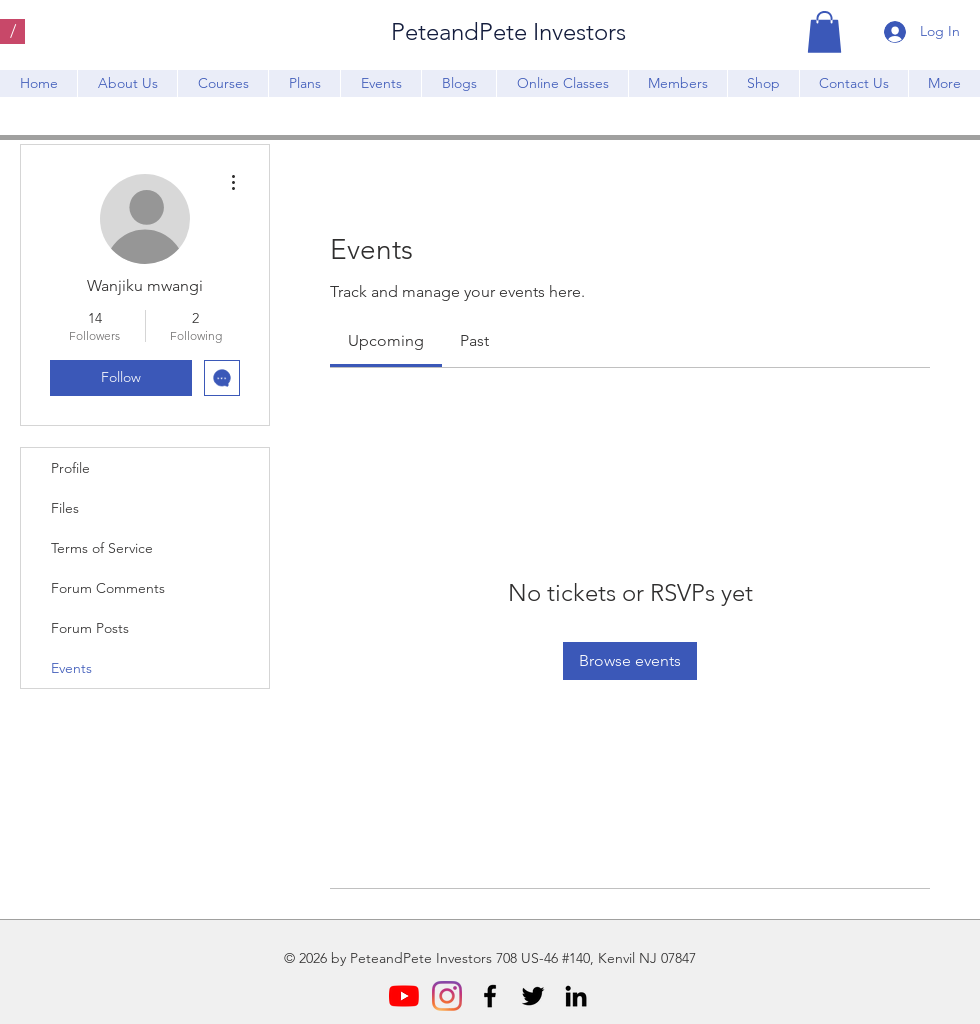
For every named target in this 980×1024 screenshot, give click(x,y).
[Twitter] (533, 996)
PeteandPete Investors (508, 31)
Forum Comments (108, 588)
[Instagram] (447, 996)
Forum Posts (90, 628)
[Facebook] (490, 996)
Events (71, 668)
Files (65, 508)
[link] (386, 340)
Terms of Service (102, 548)
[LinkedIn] (576, 996)
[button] (824, 32)
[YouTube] (404, 996)
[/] (12, 31)
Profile (70, 468)
